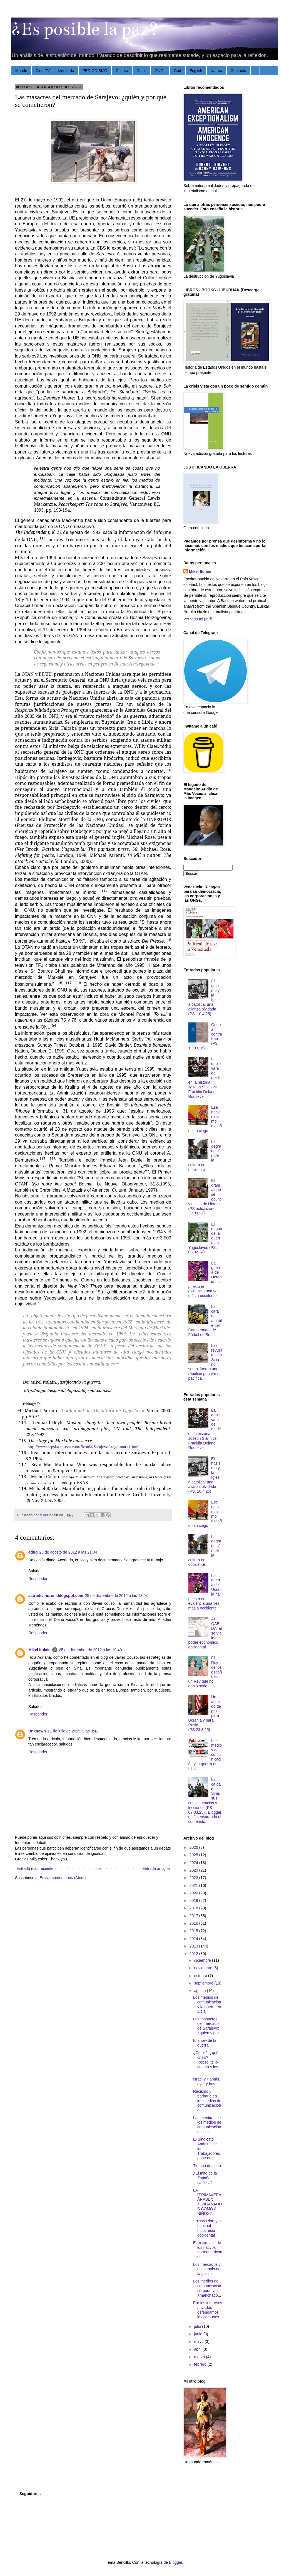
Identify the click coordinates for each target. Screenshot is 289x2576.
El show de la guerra (204, 2042)
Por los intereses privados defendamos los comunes (207, 2310)
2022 (194, 1877)
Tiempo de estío (207, 2165)
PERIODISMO (95, 70)
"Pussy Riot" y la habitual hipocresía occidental (207, 2228)
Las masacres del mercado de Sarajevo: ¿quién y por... (207, 2026)
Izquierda (66, 70)
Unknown (37, 1731)
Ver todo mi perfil (198, 619)
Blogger (175, 2562)
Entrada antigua (156, 1868)
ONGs (160, 70)
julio (198, 2326)
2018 (194, 1908)
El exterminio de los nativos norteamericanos (207, 2249)
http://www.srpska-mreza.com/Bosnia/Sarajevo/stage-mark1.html (83, 1446)
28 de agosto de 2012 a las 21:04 (68, 1552)
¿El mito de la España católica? (205, 2178)
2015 (194, 1931)
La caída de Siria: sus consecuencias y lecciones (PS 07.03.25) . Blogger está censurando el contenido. (204, 1800)
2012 (194, 1953)
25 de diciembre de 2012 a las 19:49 (90, 1650)
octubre (201, 1975)
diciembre (203, 1960)
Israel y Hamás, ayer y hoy (206, 2081)
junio (198, 2334)
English (196, 70)
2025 (194, 1855)
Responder (38, 1578)
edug (33, 1552)
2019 (194, 1900)
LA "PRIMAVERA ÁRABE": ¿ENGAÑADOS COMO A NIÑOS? (207, 2202)
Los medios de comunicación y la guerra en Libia (207, 2004)
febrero (200, 2364)
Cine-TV (43, 70)
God (177, 70)
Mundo (21, 70)
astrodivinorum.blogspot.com (55, 1595)
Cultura (122, 70)
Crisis (141, 70)
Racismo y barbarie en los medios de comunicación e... (207, 2100)
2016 (194, 1923)
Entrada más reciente (34, 1868)
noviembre (203, 1968)
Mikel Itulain (39, 1650)
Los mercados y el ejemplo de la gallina (207, 2269)
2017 (194, 1916)
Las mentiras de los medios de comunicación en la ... (207, 2125)
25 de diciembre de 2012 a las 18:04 (116, 1595)
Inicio (98, 1868)
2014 (194, 1938)
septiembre (204, 1983)
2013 (194, 1946)
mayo (199, 2341)
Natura (216, 70)
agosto (200, 1990)
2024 (194, 1862)
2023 (194, 1870)
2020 (194, 1893)
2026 (194, 1847)
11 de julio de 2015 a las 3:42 (73, 1731)
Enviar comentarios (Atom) (63, 1877)
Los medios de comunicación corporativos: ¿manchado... (207, 2288)
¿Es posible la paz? (84, 29)
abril (198, 2349)
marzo (200, 2357)
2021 (194, 1885)
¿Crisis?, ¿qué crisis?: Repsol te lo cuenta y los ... (205, 2062)
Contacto (238, 70)
